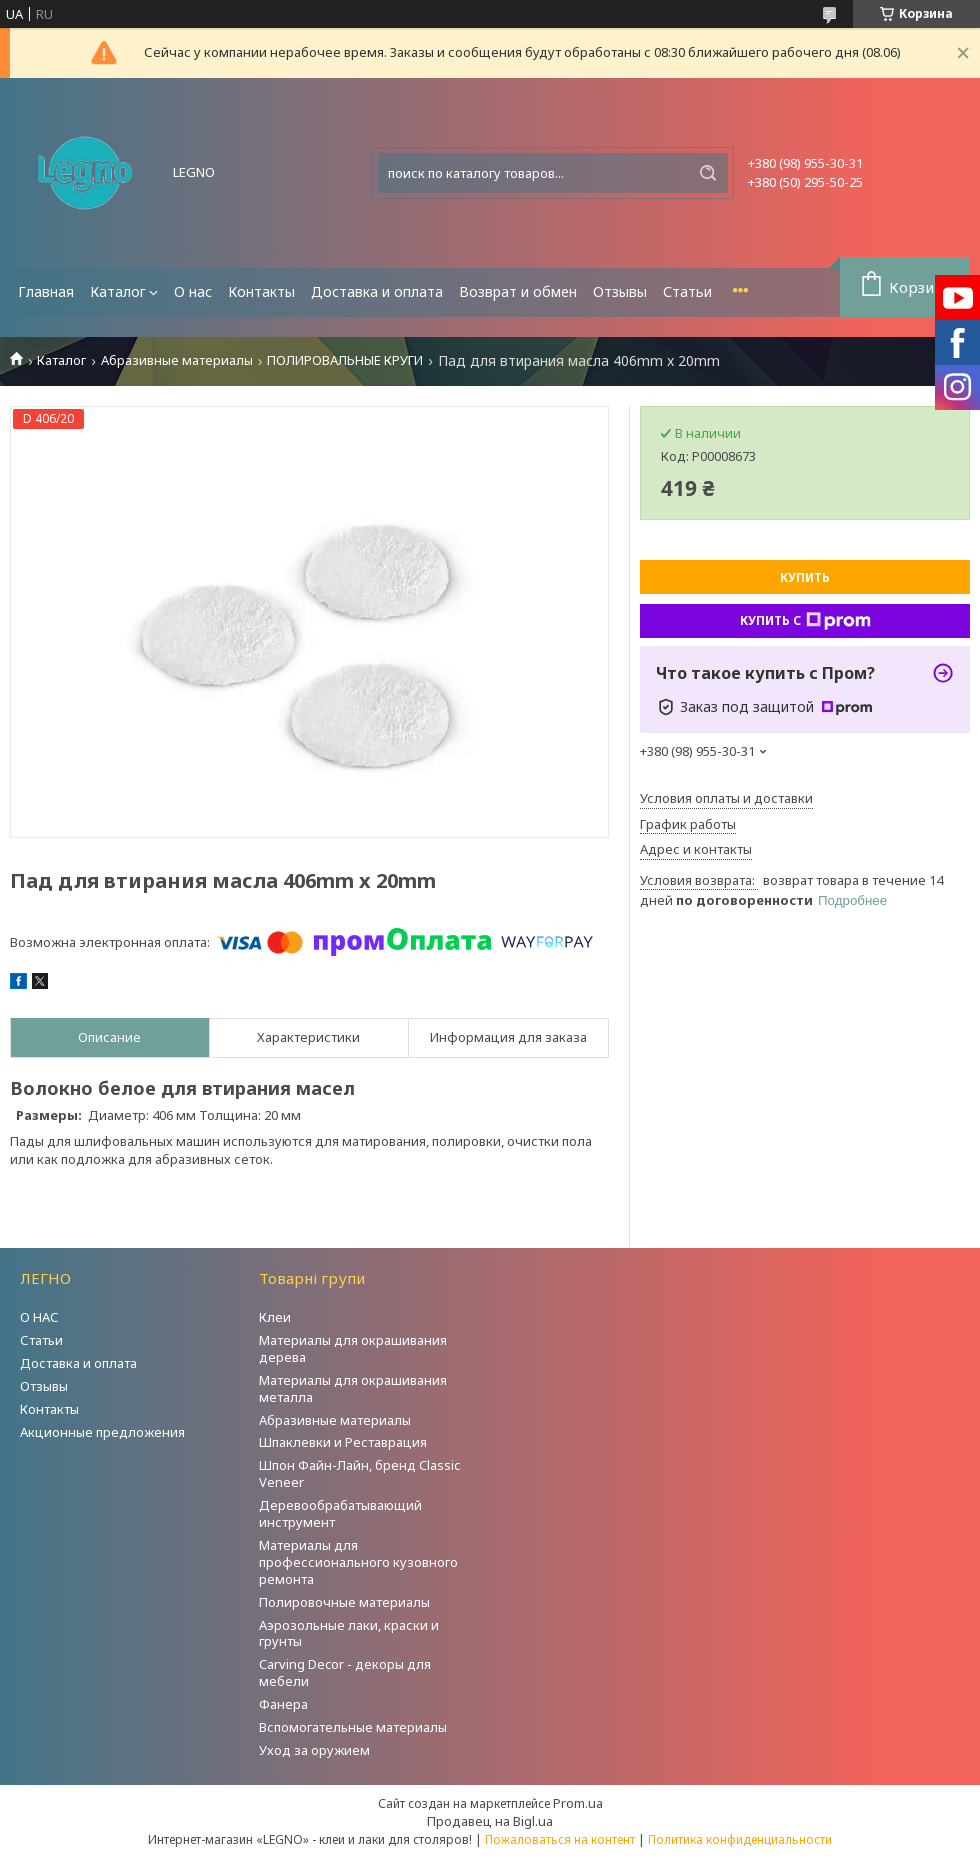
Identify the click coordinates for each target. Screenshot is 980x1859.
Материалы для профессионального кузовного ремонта (358, 1562)
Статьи (687, 291)
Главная (46, 291)
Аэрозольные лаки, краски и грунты (349, 1633)
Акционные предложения (102, 1432)
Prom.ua (578, 1803)
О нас (193, 291)
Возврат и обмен (518, 291)
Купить (805, 577)
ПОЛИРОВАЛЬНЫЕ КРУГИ (345, 360)
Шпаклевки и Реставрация (343, 1442)
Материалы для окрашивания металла (353, 1388)
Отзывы (620, 291)
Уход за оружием (314, 1750)
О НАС (39, 1317)
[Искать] (708, 173)
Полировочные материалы (344, 1602)
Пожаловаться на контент (560, 1839)
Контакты (261, 291)
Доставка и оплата (377, 291)
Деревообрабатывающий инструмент (340, 1513)
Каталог (118, 291)
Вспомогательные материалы (353, 1727)
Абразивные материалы (177, 360)
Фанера (283, 1704)
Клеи (275, 1317)
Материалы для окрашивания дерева (353, 1348)
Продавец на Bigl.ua (490, 1821)
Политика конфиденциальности (740, 1839)
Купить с (805, 621)
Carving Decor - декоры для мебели (345, 1672)
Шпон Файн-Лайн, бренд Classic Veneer (359, 1473)
